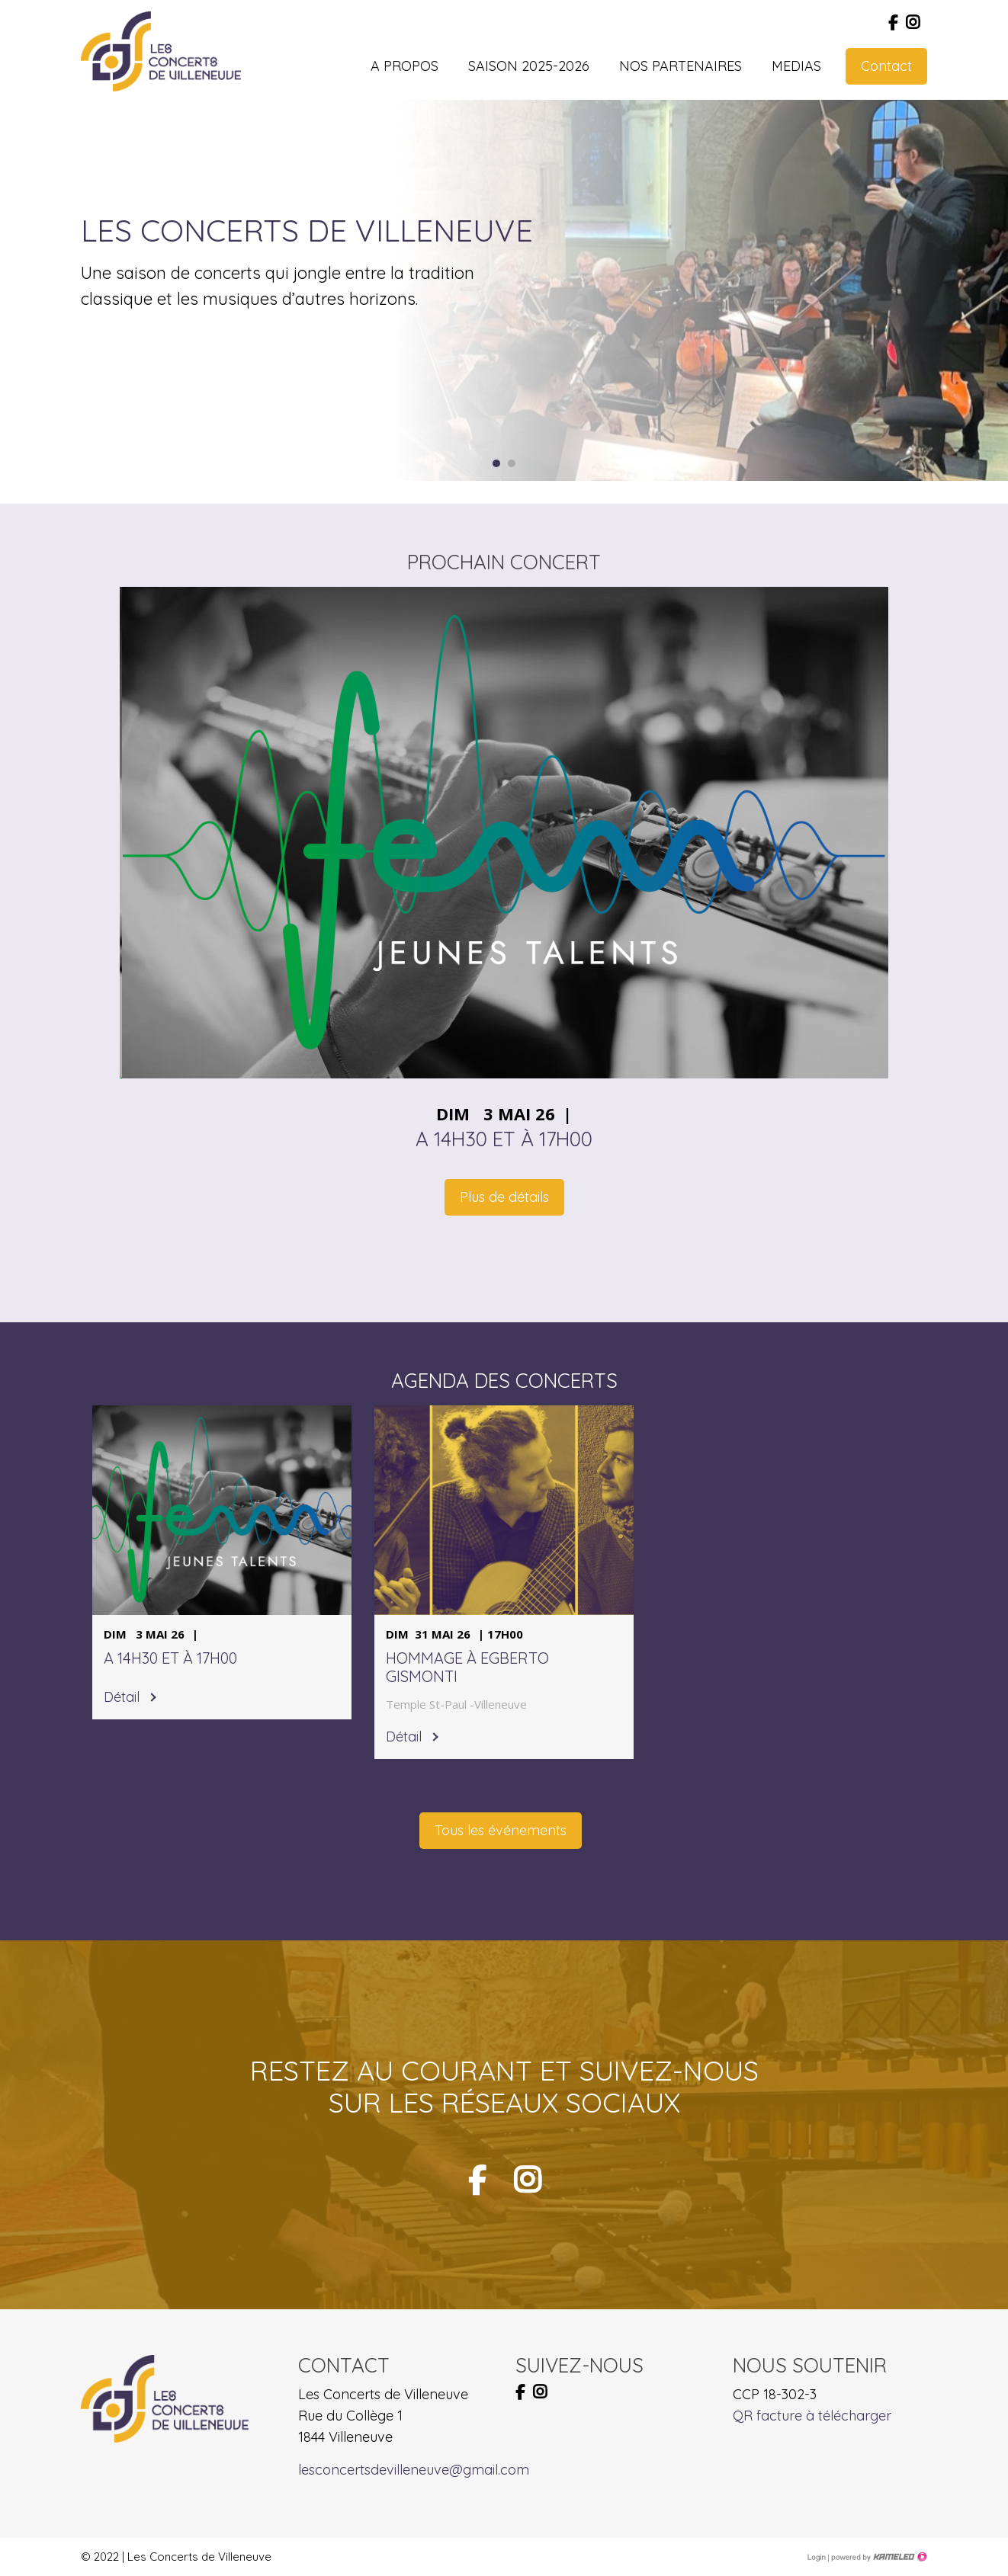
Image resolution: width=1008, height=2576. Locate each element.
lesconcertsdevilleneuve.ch (161, 51)
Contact (886, 66)
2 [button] (511, 463)
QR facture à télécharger (812, 2415)
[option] (672, 290)
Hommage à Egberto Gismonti (467, 1667)
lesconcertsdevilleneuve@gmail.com (413, 2469)
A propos (404, 66)
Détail (122, 1697)
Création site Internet (877, 2557)
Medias (796, 66)
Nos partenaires (680, 66)
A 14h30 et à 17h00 (504, 1139)
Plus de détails (504, 1197)
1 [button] (496, 463)
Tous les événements (501, 1830)
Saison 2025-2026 (528, 66)
